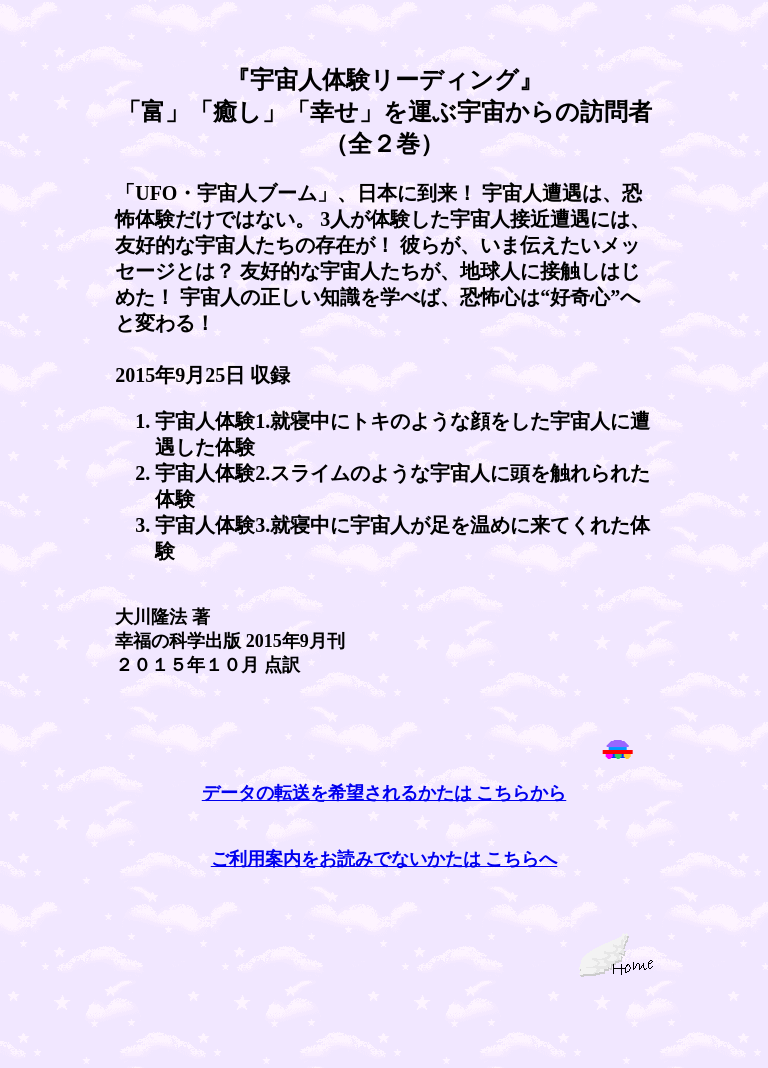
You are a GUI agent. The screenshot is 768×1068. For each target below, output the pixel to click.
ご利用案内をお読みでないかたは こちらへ (384, 859)
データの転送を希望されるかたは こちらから (384, 793)
